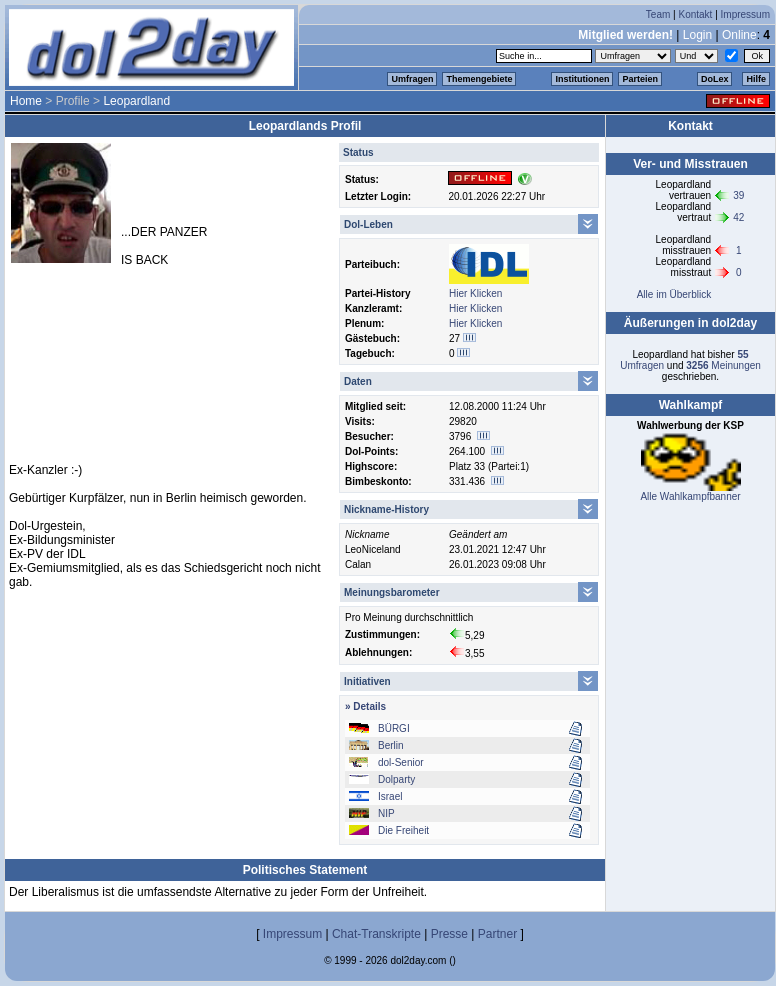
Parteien (640, 79)
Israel (390, 796)
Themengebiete (479, 79)
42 (738, 217)
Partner (497, 934)
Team (658, 14)
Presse (449, 934)
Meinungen (723, 365)
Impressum (745, 14)
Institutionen (582, 79)
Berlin (391, 745)
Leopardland (136, 101)
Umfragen (412, 79)
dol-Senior (401, 762)
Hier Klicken (475, 293)
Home (26, 101)
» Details (365, 706)
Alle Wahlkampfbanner (690, 496)
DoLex (715, 79)
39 (738, 195)
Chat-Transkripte (376, 934)
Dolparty (396, 779)
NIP (386, 813)
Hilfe (756, 79)
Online (739, 35)
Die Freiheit (403, 830)
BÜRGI (394, 728)
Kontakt (695, 14)
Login (697, 35)
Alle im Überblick (674, 294)
